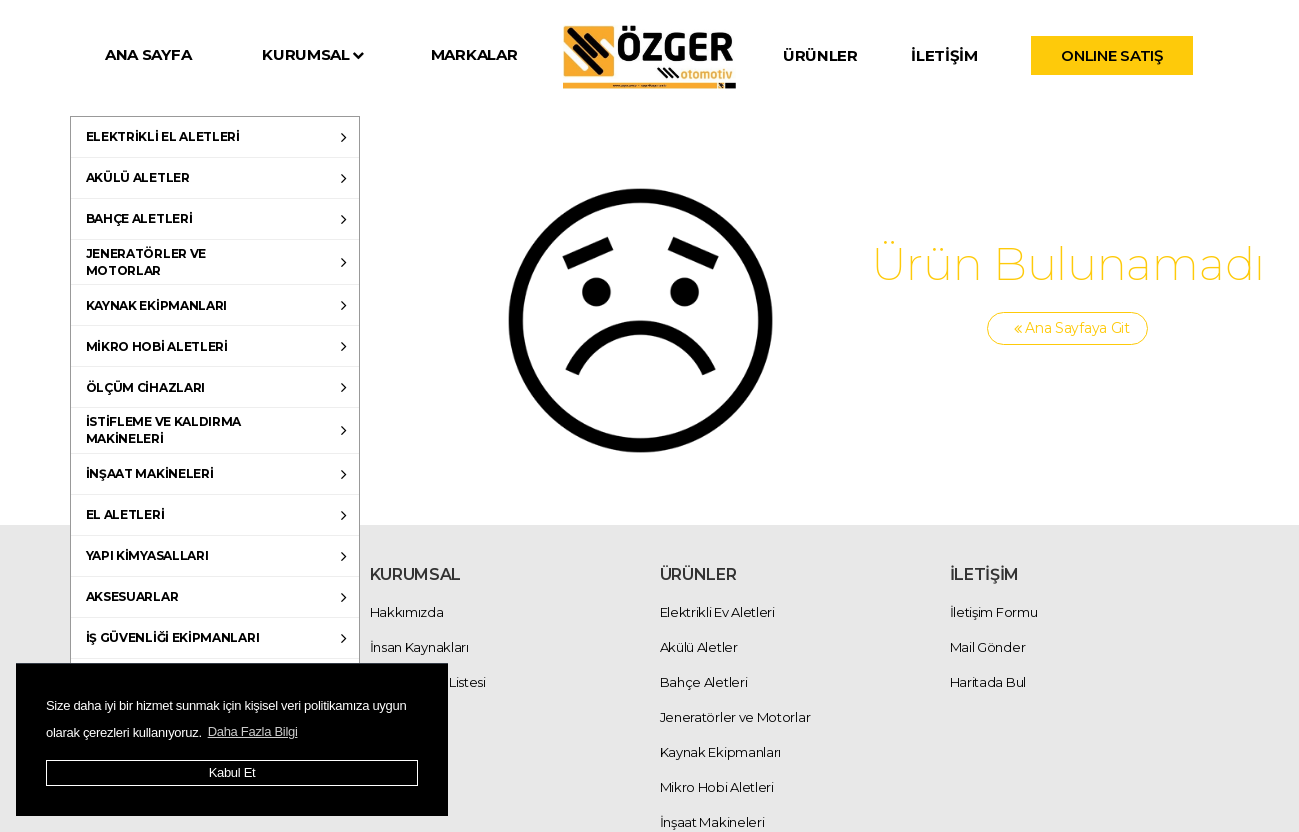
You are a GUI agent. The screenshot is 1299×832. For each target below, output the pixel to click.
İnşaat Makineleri (712, 822)
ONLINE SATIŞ (1111, 55)
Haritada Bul (988, 682)
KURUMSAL (312, 54)
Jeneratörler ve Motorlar (735, 717)
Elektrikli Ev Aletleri (717, 612)
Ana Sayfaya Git (1068, 329)
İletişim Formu (994, 612)
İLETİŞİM (944, 55)
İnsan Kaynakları (419, 647)
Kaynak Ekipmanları (721, 752)
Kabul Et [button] (232, 772)
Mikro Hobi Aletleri (717, 787)
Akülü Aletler (699, 647)
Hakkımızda (407, 612)
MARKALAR (474, 54)
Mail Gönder (988, 647)
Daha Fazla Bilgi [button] (253, 731)
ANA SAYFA (148, 54)
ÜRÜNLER (820, 55)
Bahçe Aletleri (704, 682)
